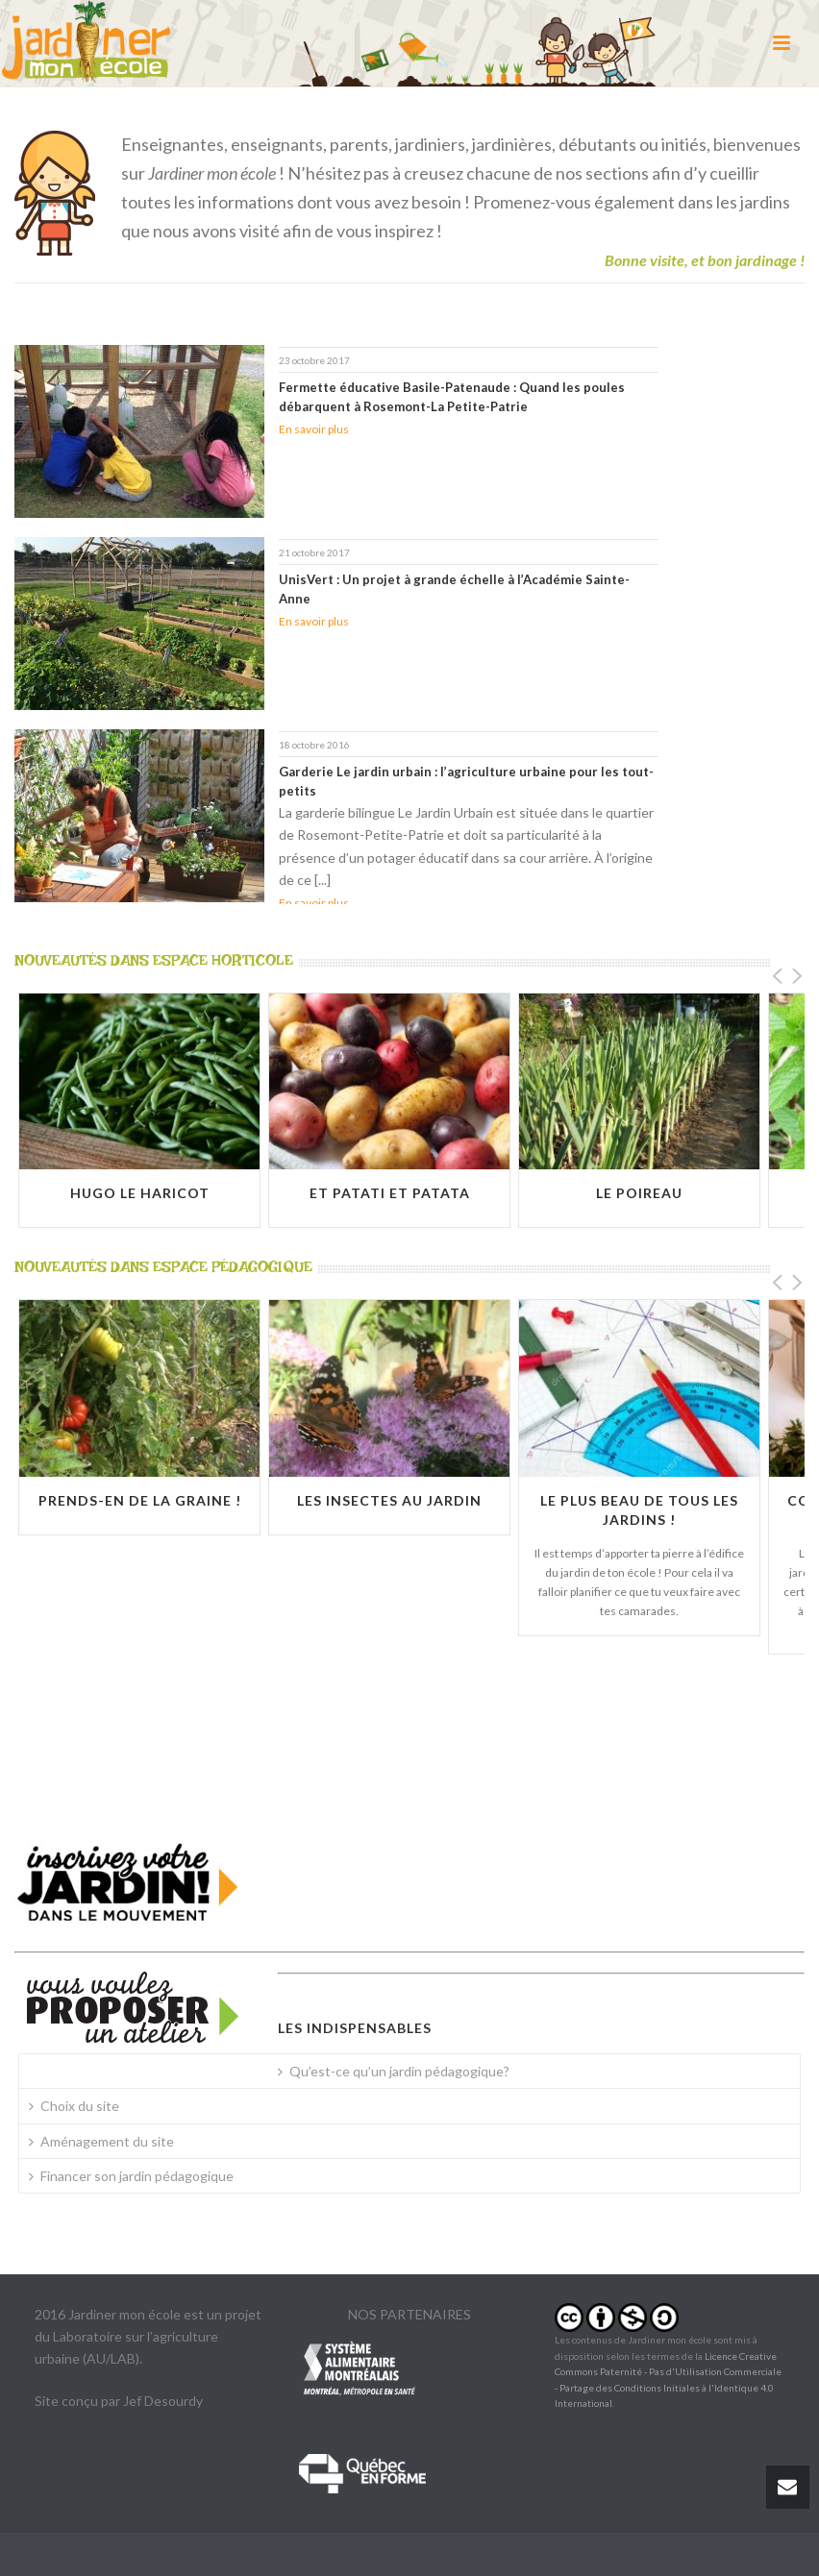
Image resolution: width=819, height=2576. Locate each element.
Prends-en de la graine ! (139, 1500)
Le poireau (639, 1193)
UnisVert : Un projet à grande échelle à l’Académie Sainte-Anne (454, 589)
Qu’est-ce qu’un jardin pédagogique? (393, 2071)
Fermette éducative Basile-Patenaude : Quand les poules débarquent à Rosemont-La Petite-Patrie (452, 397)
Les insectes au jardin (389, 1500)
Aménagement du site (101, 2141)
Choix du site (74, 2106)
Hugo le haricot (140, 1193)
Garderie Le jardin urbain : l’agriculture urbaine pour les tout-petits (466, 781)
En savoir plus (314, 429)
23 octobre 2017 (314, 360)
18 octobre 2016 (314, 744)
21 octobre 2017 (314, 552)
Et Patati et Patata (390, 1193)
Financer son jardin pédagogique (131, 2176)
